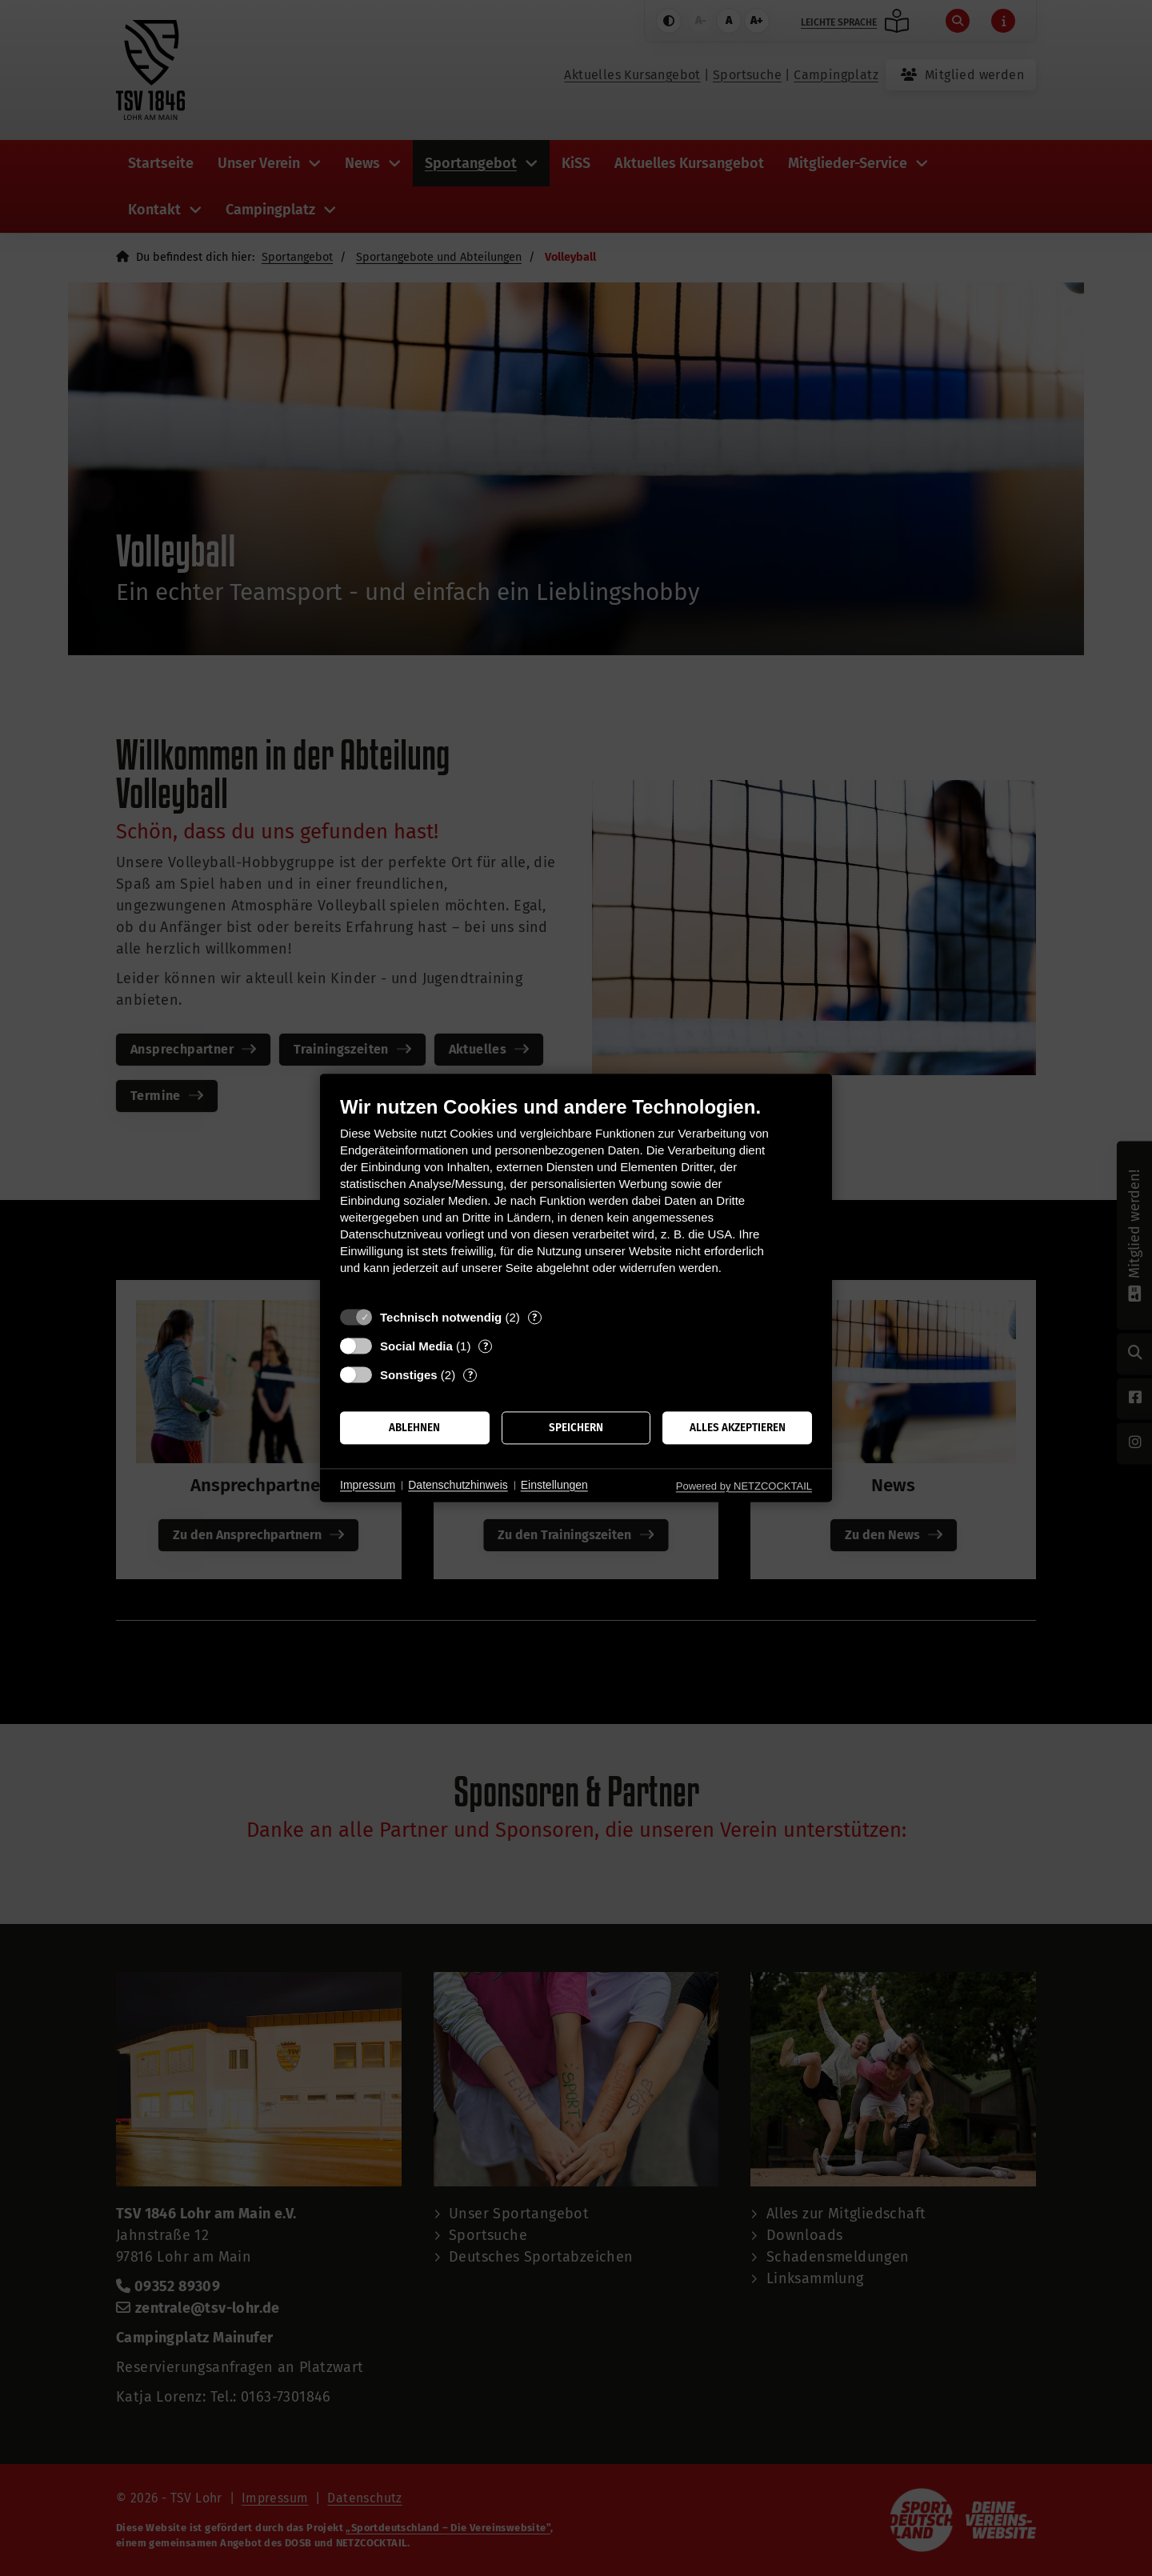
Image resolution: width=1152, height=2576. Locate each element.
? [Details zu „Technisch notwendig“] (534, 1317)
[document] (576, 1197)
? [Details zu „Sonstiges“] (470, 1375)
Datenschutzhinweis (458, 1484)
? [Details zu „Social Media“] (485, 1346)
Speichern (576, 1427)
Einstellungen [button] (554, 1484)
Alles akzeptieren (738, 1427)
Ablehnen (414, 1427)
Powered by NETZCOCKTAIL (744, 1486)
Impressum (367, 1484)
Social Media (416, 1346)
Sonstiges (409, 1375)
